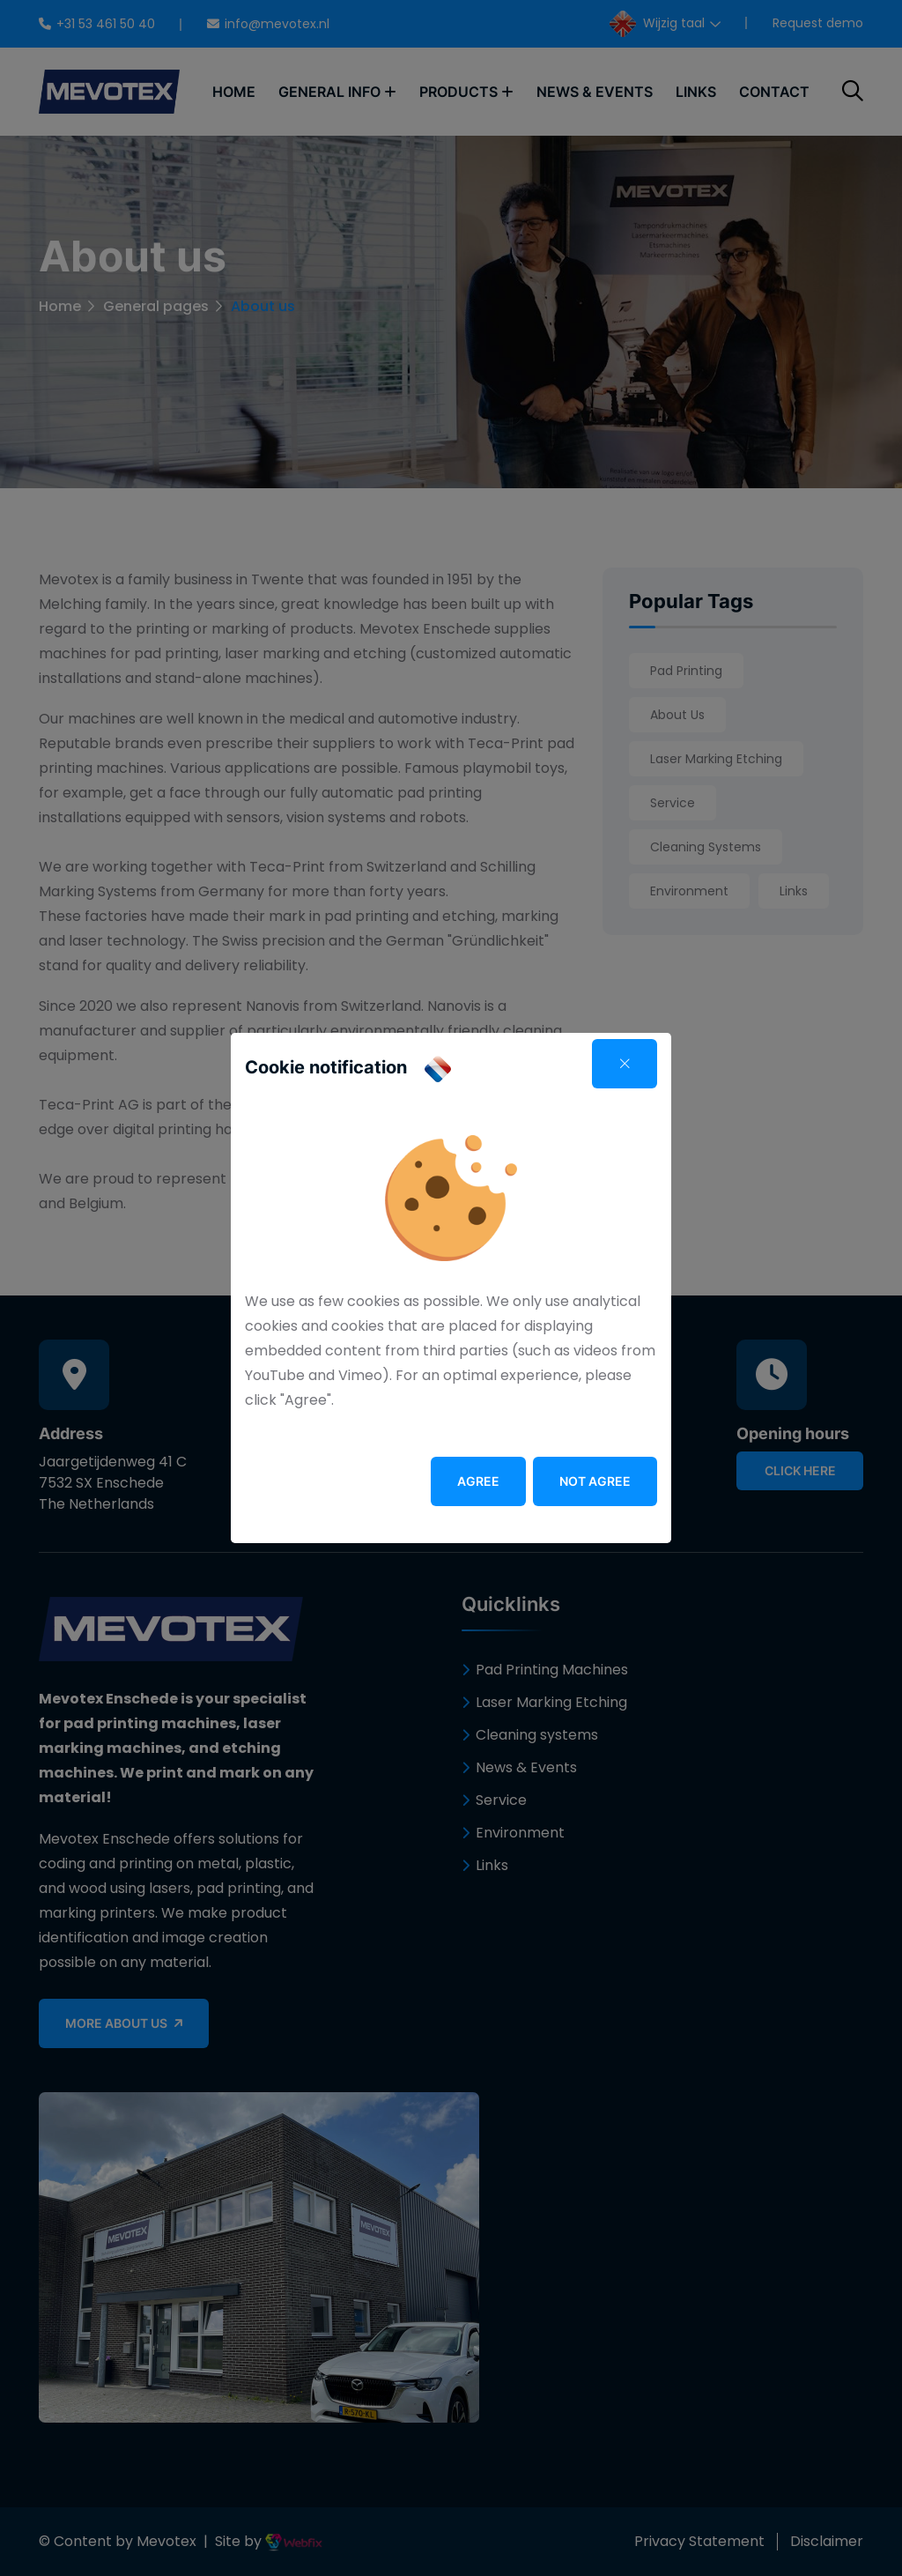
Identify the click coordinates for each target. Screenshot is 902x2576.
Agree (478, 1481)
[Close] (624, 1063)
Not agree (595, 1481)
